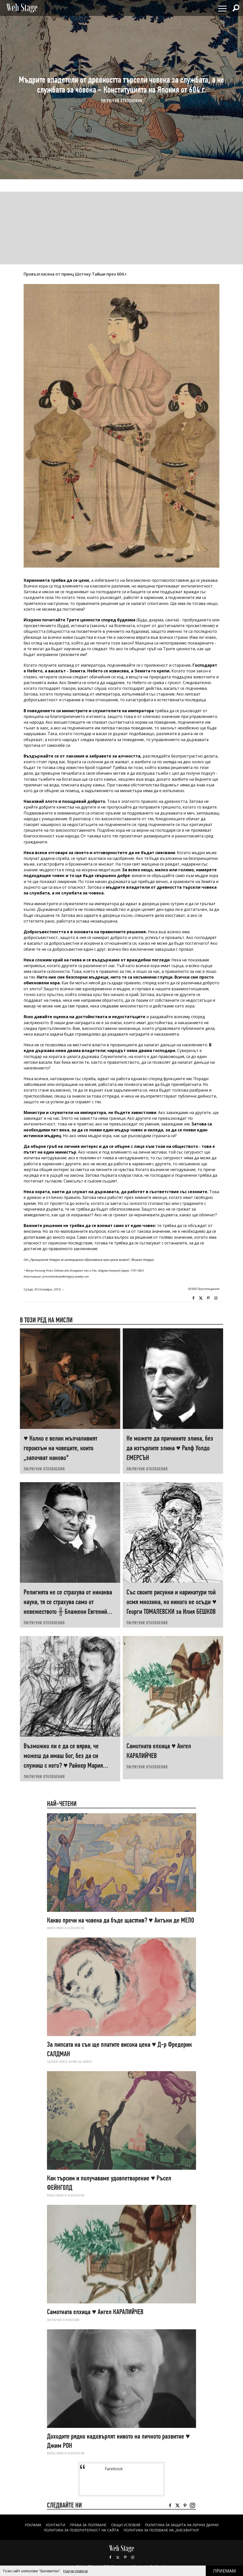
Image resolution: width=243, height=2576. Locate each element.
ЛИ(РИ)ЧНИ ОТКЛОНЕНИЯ (121, 101)
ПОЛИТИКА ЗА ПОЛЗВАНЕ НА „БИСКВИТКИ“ (161, 2530)
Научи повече (75, 2570)
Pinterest (125, 2557)
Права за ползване (88, 2524)
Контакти (55, 2524)
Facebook (193, 1298)
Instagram (215, 1298)
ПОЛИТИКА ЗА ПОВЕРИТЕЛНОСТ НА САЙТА (81, 2530)
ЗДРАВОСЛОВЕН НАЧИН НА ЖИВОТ (69, 2062)
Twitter (200, 1298)
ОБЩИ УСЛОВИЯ (125, 2524)
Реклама (33, 2524)
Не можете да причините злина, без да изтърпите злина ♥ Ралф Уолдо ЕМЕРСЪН (169, 1448)
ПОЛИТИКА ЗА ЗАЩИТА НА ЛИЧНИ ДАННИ (181, 2524)
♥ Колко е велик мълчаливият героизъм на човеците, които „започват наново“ (60, 1448)
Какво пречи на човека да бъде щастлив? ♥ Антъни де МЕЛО (120, 1920)
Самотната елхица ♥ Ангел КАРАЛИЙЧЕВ (95, 2312)
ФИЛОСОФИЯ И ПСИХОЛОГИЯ (65, 1928)
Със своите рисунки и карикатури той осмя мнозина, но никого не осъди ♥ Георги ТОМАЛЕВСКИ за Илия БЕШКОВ (171, 1602)
